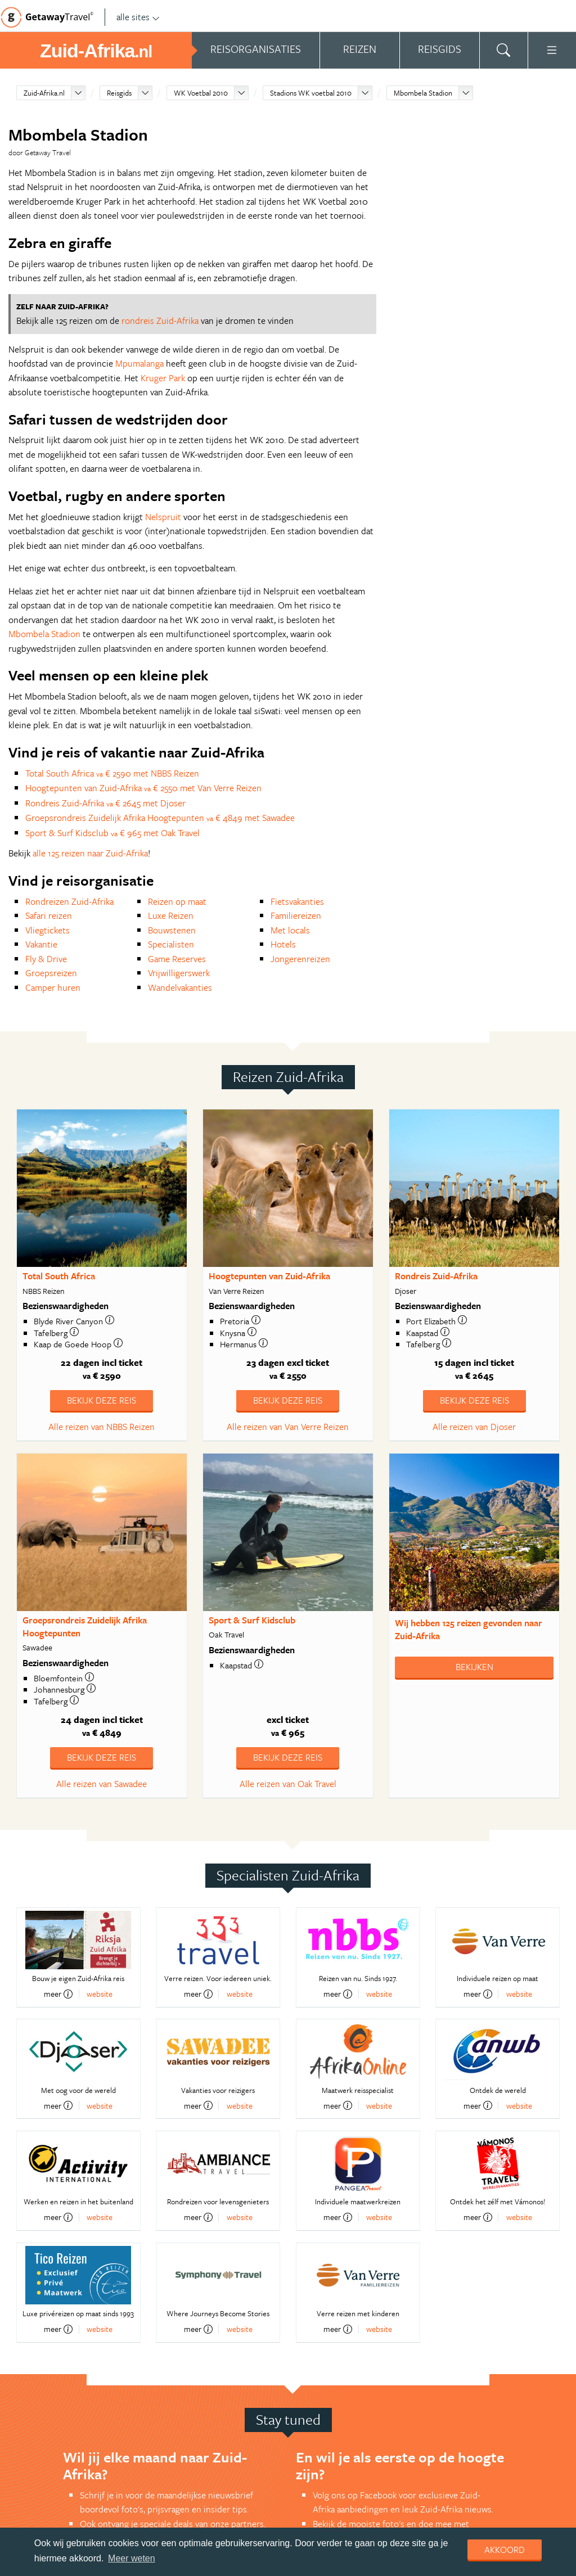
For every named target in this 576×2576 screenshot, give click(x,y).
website (99, 1993)
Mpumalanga (139, 363)
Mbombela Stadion (423, 92)
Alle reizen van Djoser (474, 1426)
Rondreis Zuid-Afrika (436, 1276)
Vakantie (41, 944)
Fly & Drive (46, 959)
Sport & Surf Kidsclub (252, 1620)
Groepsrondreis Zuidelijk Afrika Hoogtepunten (84, 1626)
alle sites (138, 17)
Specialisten (171, 944)
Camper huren (52, 987)
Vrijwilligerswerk (179, 973)
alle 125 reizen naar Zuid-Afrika (90, 853)
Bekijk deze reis (101, 1400)
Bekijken (474, 1666)
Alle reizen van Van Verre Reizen (288, 1426)
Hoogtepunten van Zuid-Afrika (269, 1276)
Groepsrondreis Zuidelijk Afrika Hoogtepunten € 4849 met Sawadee (160, 817)
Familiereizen (296, 915)
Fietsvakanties (297, 901)
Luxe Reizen (171, 915)
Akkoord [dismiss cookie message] (504, 2549)
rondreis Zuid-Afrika (160, 320)
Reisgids (119, 92)
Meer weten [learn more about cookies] (131, 2558)
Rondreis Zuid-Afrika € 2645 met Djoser (105, 803)
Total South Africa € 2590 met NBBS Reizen (112, 773)
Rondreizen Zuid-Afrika (69, 901)
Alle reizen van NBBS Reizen (101, 1426)
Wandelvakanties (180, 987)
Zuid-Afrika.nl (44, 92)
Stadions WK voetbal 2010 (311, 92)
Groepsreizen (51, 973)
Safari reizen (48, 915)
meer (58, 1993)
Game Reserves (177, 959)
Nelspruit (163, 517)
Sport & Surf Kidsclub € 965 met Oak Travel (112, 833)
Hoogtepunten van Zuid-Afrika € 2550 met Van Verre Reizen (143, 788)
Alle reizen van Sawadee (101, 1783)
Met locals (290, 930)
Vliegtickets (47, 930)
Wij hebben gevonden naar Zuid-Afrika (468, 1629)
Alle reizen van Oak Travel (288, 1783)
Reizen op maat (177, 901)
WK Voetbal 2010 (201, 92)
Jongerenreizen (300, 959)
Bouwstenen (172, 930)
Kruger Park (163, 378)
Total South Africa (58, 1276)
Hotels (283, 944)
